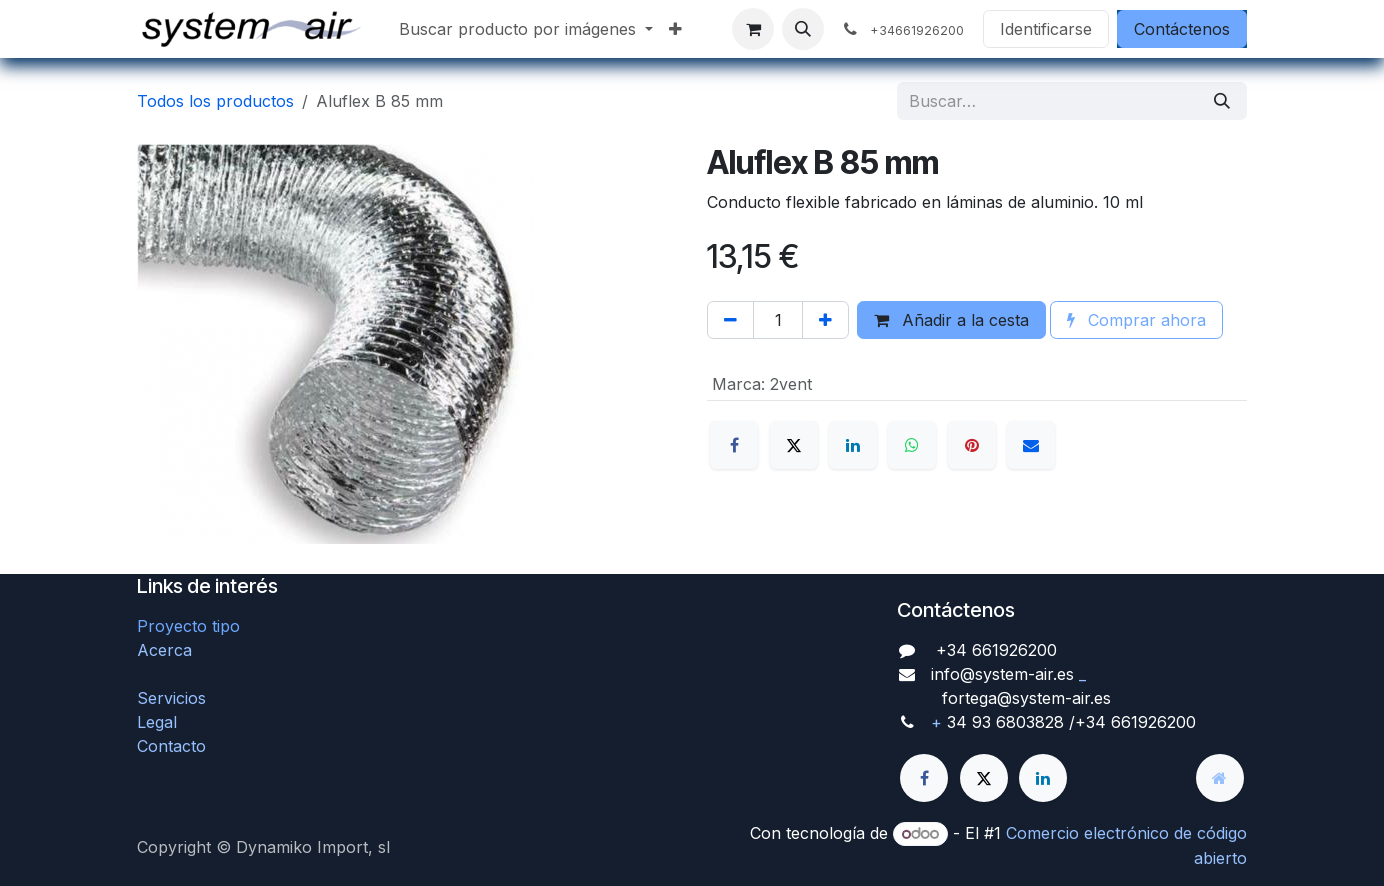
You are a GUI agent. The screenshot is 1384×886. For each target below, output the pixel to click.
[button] (803, 29)
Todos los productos (215, 101)
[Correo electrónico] (1031, 445)
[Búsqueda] (1222, 101)
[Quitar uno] (730, 320)
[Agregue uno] (825, 320)
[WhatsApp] (912, 445)
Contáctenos (1182, 29)
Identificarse (1046, 29)
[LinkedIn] (853, 445)
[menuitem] (526, 29)
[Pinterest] (972, 445)
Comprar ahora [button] (1136, 320)
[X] (794, 445)
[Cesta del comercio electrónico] (753, 29)
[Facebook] (734, 445)
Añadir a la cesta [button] (951, 320)
